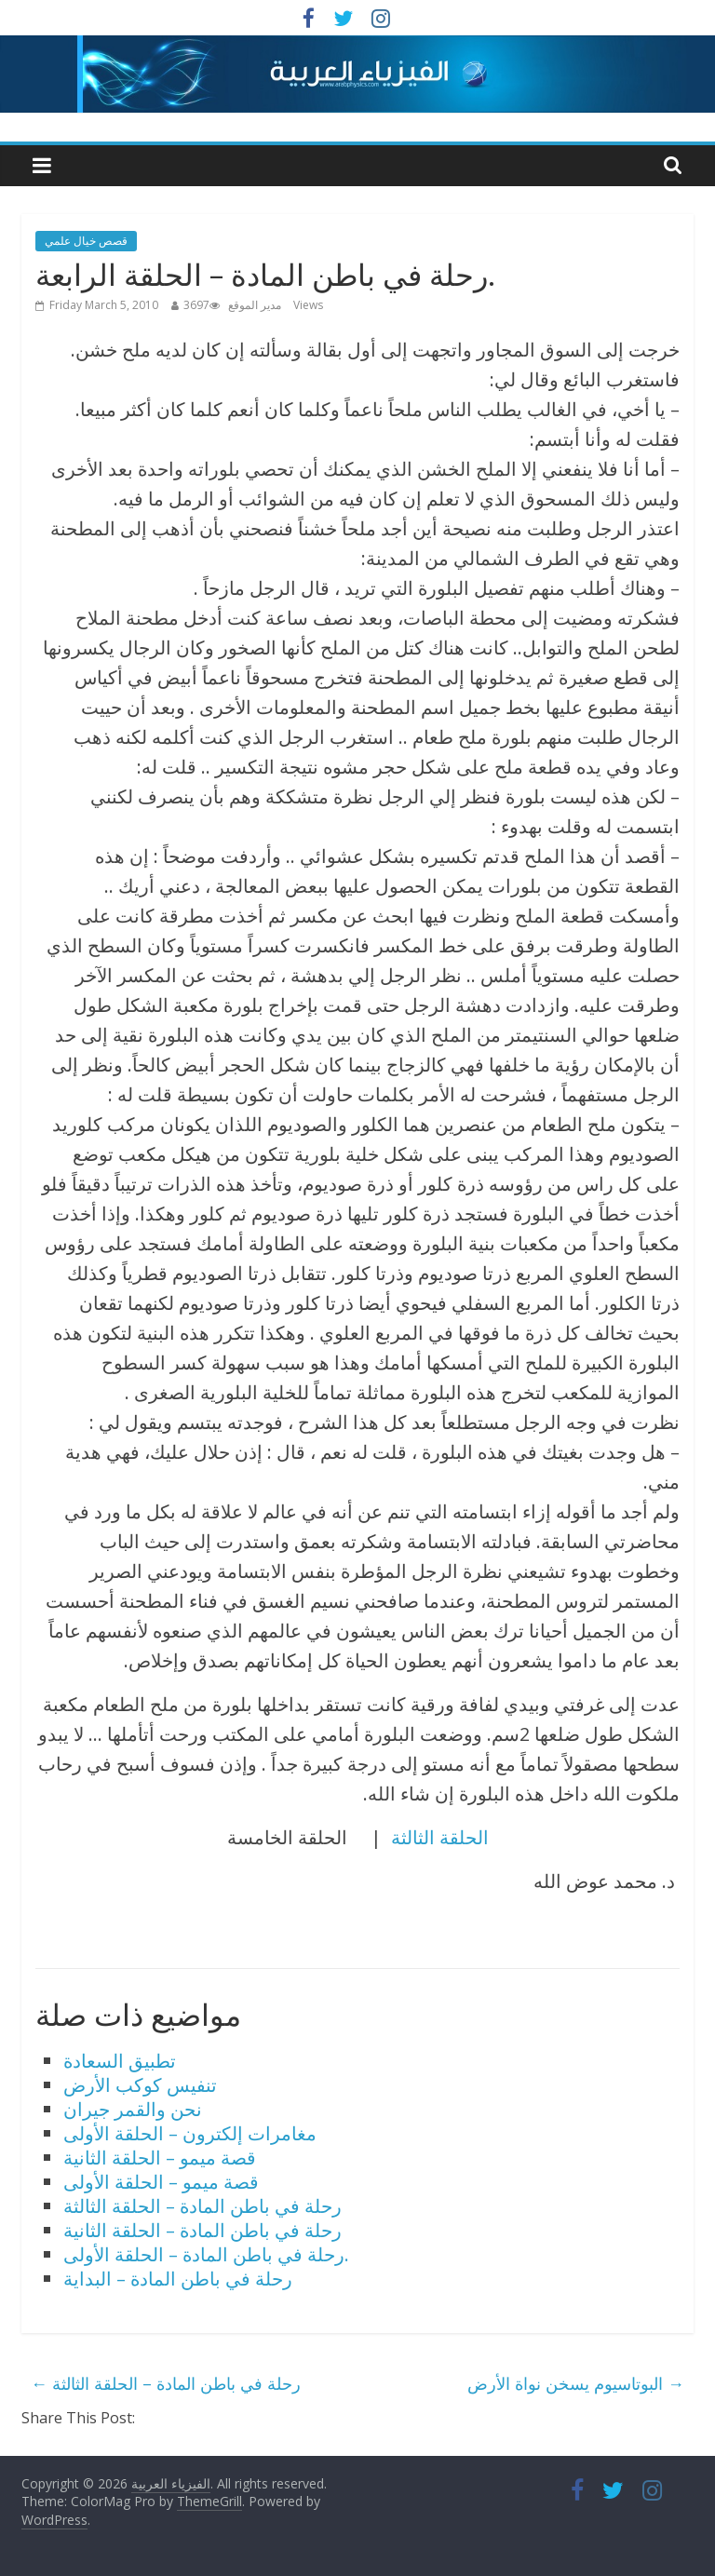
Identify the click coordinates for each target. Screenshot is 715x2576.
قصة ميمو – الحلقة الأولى (161, 2181)
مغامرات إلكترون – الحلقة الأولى (190, 2133)
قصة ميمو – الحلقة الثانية (159, 2157)
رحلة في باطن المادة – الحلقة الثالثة (202, 2206)
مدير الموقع (254, 305)
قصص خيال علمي (86, 241)
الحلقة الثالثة (440, 1837)
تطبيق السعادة (119, 2060)
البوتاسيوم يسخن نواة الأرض (575, 2383)
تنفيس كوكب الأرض (140, 2084)
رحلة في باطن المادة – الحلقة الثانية (202, 2230)
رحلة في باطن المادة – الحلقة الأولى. (206, 2254)
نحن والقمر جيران (132, 2109)
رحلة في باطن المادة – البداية (177, 2278)
